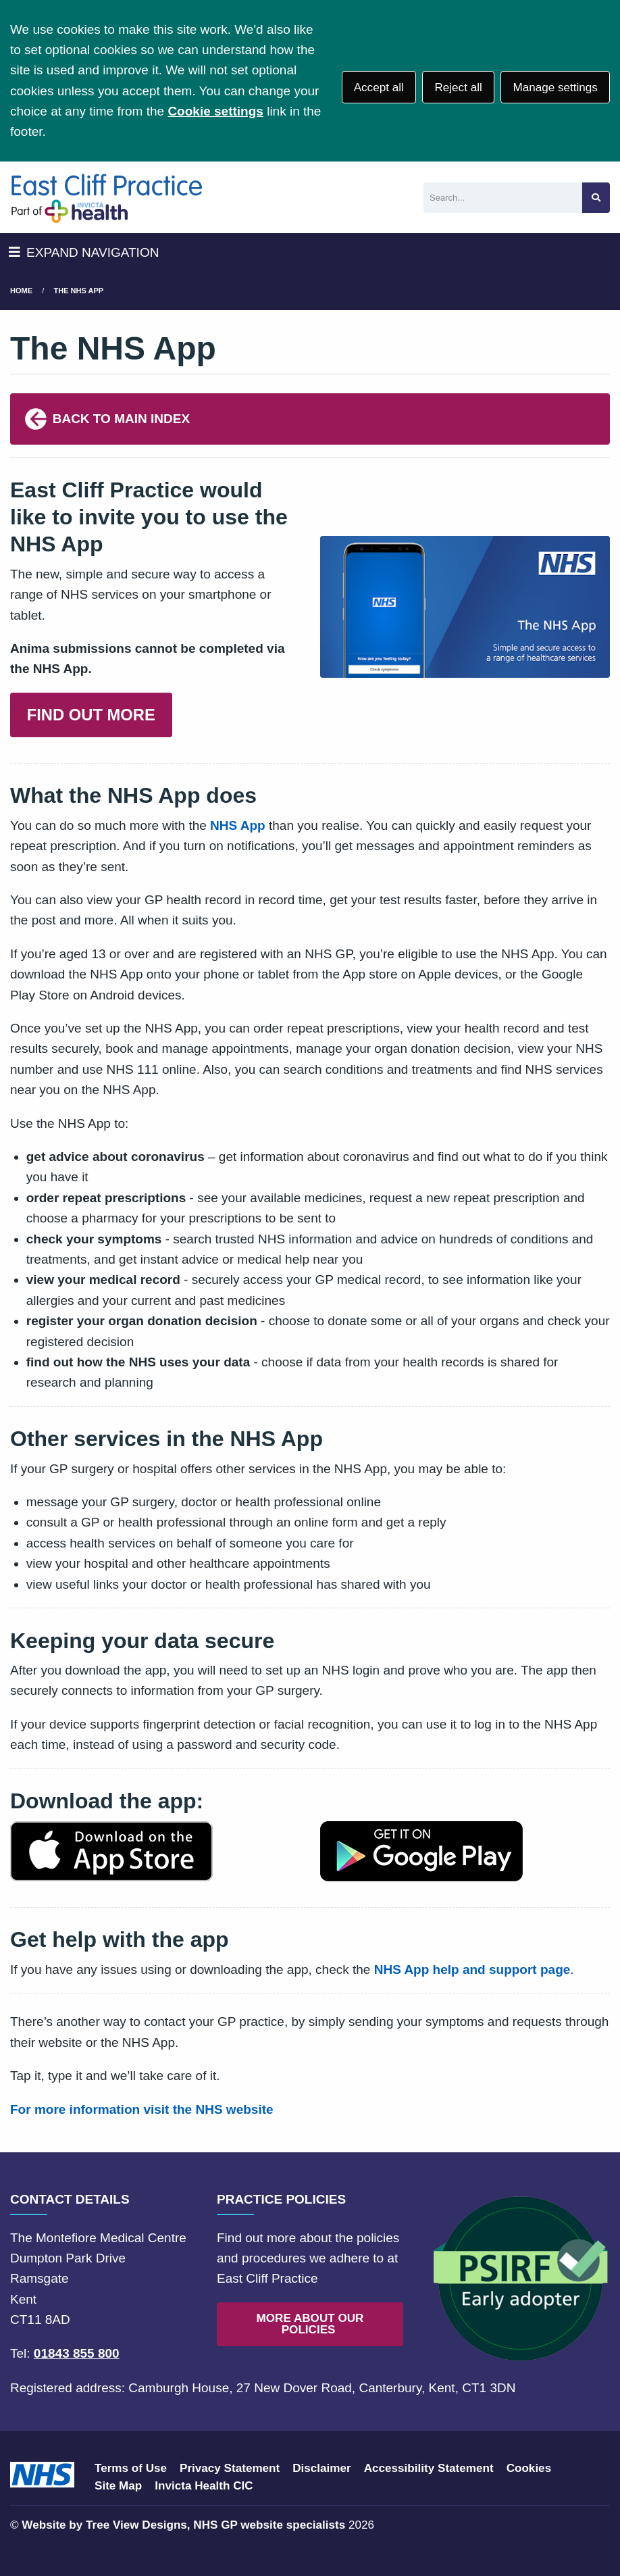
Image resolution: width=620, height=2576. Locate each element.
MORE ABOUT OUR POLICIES (310, 2324)
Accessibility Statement (429, 2468)
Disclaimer (321, 2468)
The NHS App (79, 291)
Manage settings (555, 87)
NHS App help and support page (472, 1969)
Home (21, 291)
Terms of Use (131, 2468)
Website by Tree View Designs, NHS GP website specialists (183, 2525)
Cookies (529, 2468)
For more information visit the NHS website (142, 2109)
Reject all (458, 87)
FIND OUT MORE (91, 714)
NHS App (237, 825)
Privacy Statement (230, 2468)
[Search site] (596, 197)
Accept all (379, 87)
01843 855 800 (77, 2353)
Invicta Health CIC (204, 2485)
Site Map (118, 2485)
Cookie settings (215, 111)
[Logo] (106, 197)
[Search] (502, 197)
